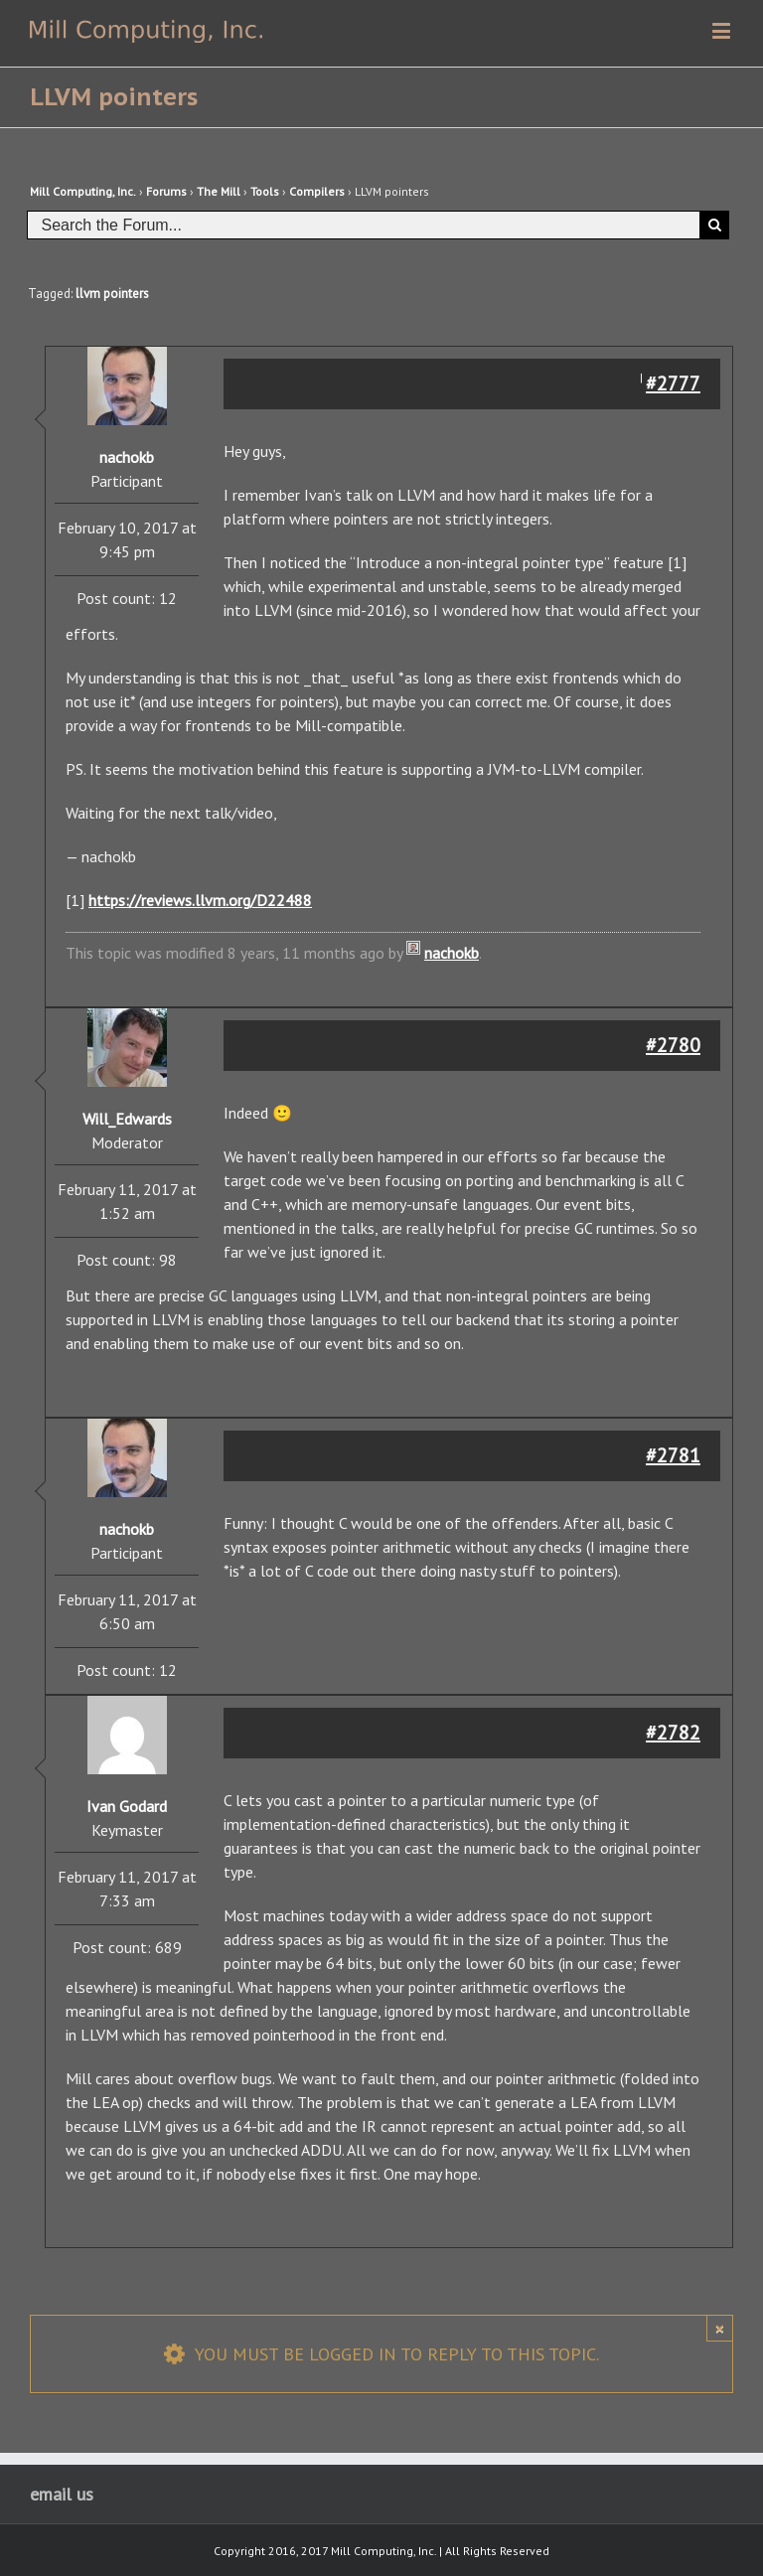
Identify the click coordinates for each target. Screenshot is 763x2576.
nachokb (451, 953)
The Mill (218, 191)
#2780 (673, 1045)
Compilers (317, 191)
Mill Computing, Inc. (83, 191)
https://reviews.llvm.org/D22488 (200, 900)
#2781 (673, 1455)
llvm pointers (112, 293)
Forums (166, 191)
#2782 (673, 1732)
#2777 (673, 383)
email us (61, 2494)
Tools (264, 191)
